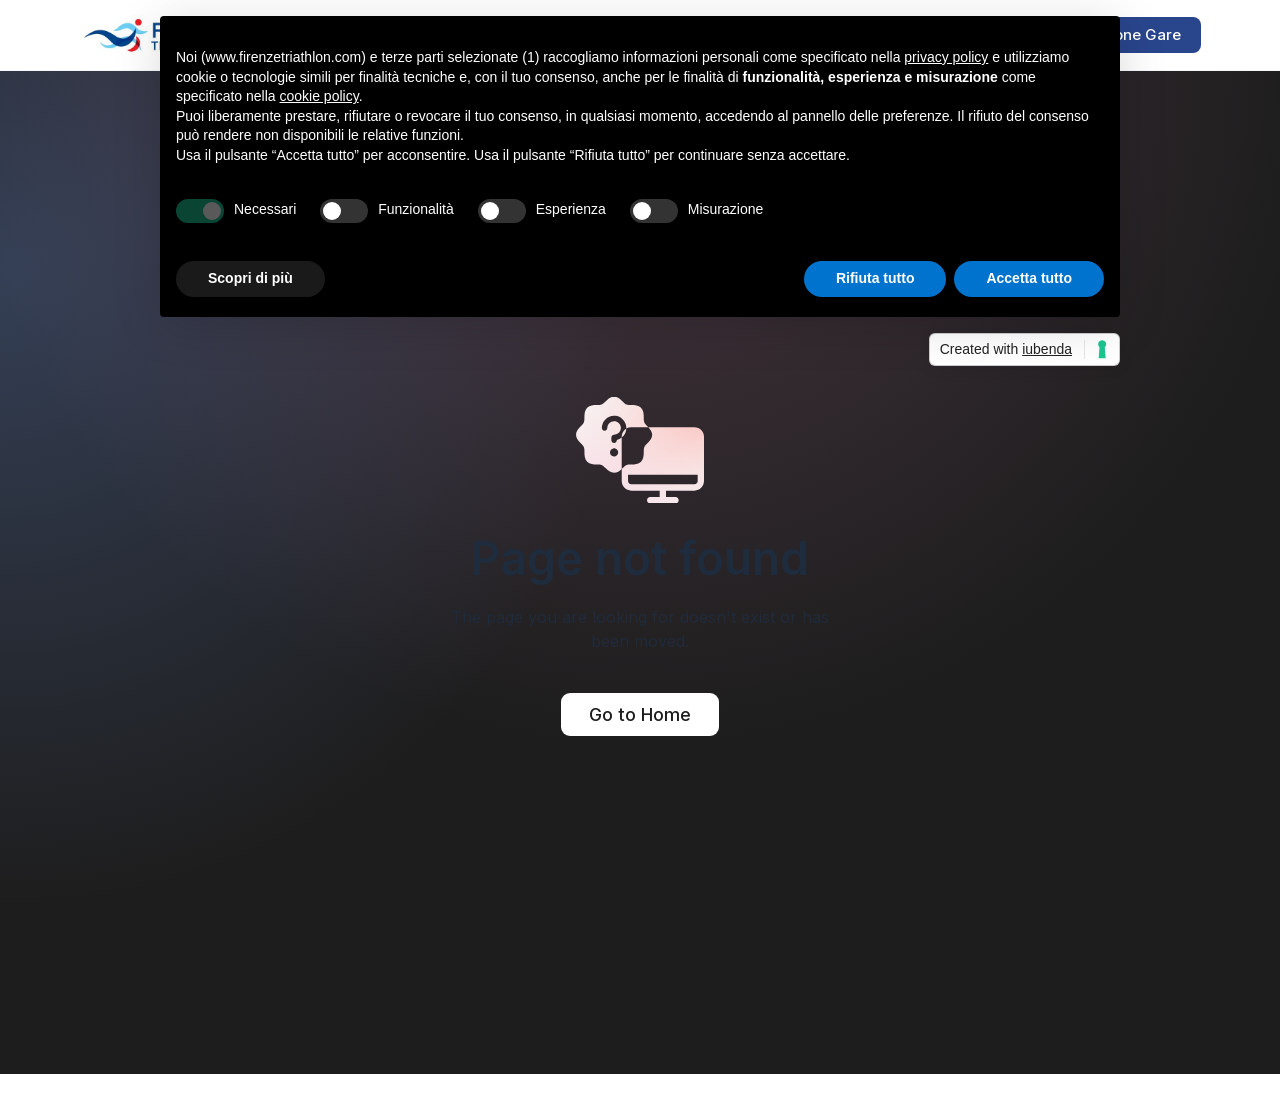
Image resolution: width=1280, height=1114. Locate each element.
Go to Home (640, 714)
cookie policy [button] (319, 96)
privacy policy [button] (946, 57)
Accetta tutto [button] (1029, 278)
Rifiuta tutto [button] (875, 278)
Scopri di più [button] (250, 278)
